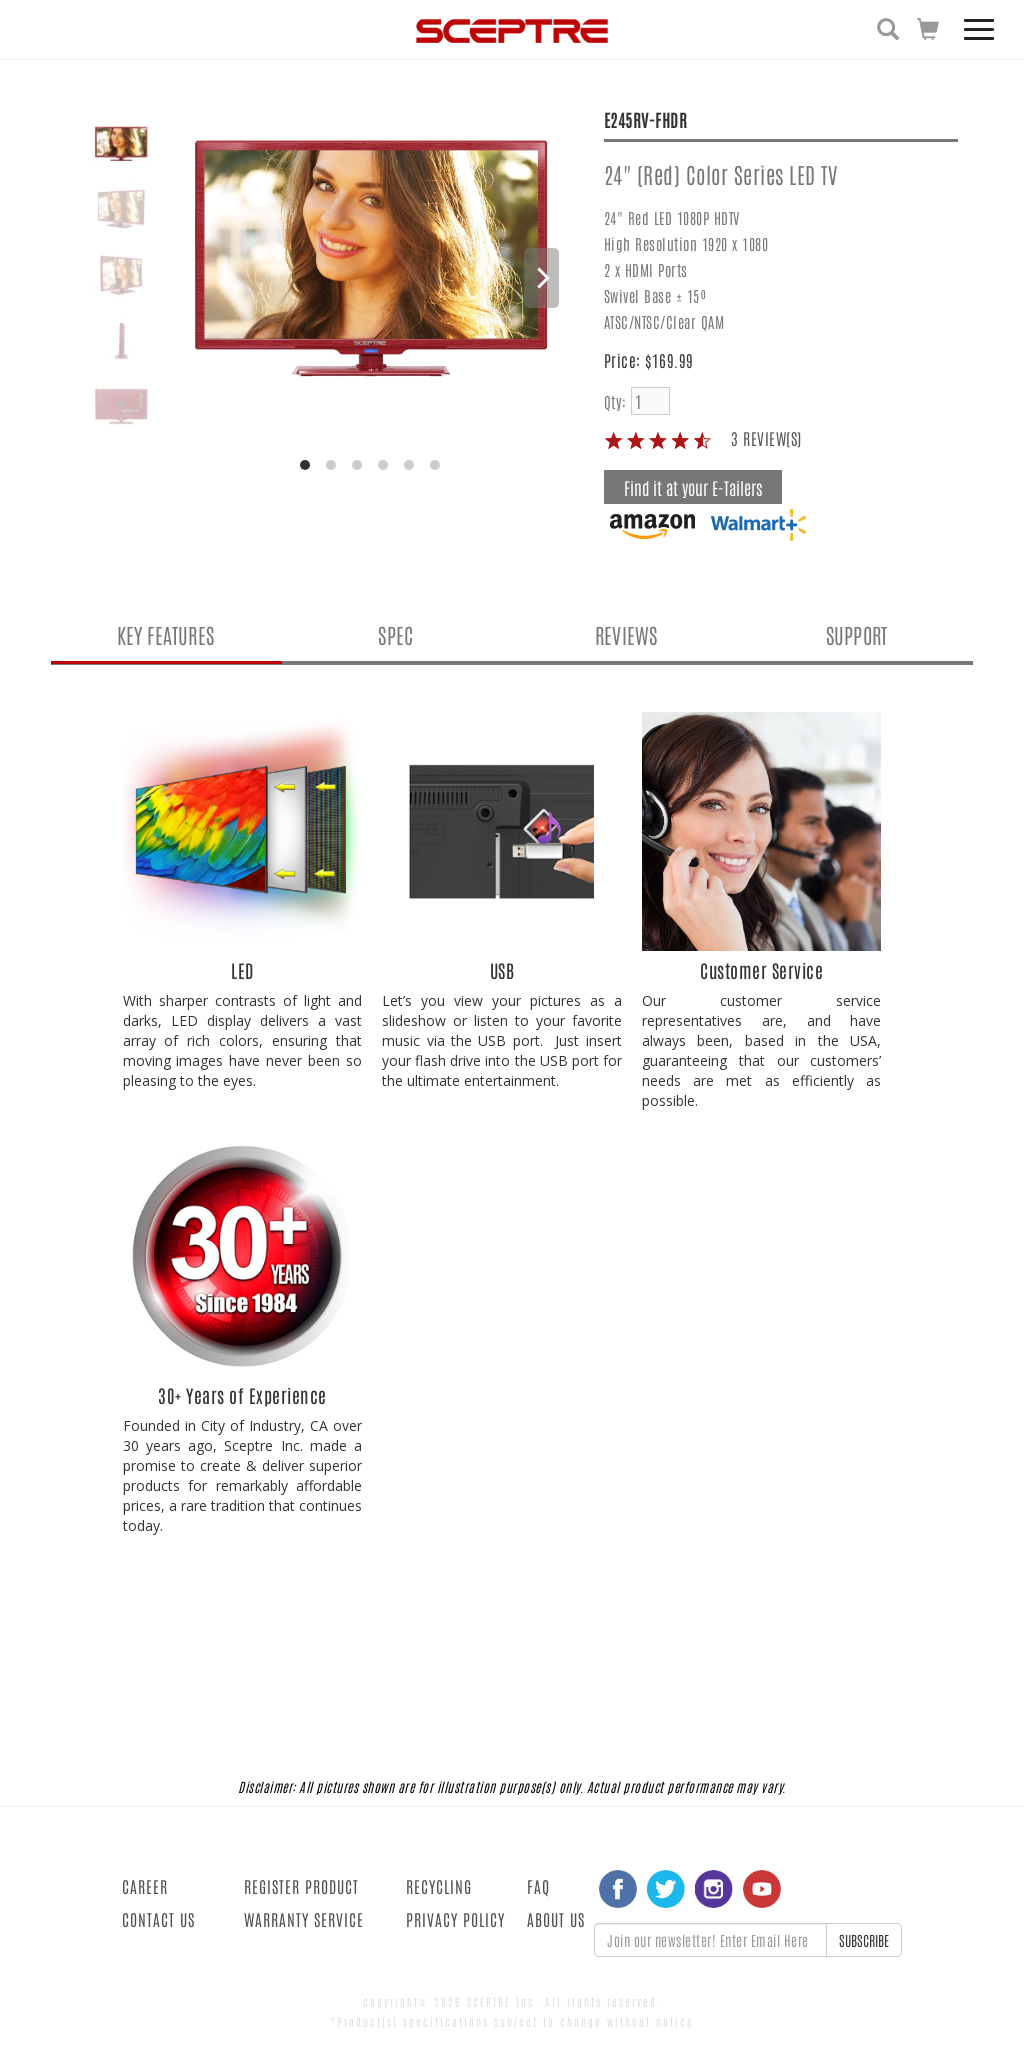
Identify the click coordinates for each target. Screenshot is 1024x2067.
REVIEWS (626, 634)
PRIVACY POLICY (455, 1919)
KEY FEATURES (165, 634)
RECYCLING (439, 1886)
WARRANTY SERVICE (304, 1919)
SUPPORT (856, 634)
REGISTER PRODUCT (301, 1886)
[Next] (541, 278)
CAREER (145, 1886)
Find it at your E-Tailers (693, 487)
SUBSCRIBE (864, 1940)
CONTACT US (158, 1919)
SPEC (395, 634)
